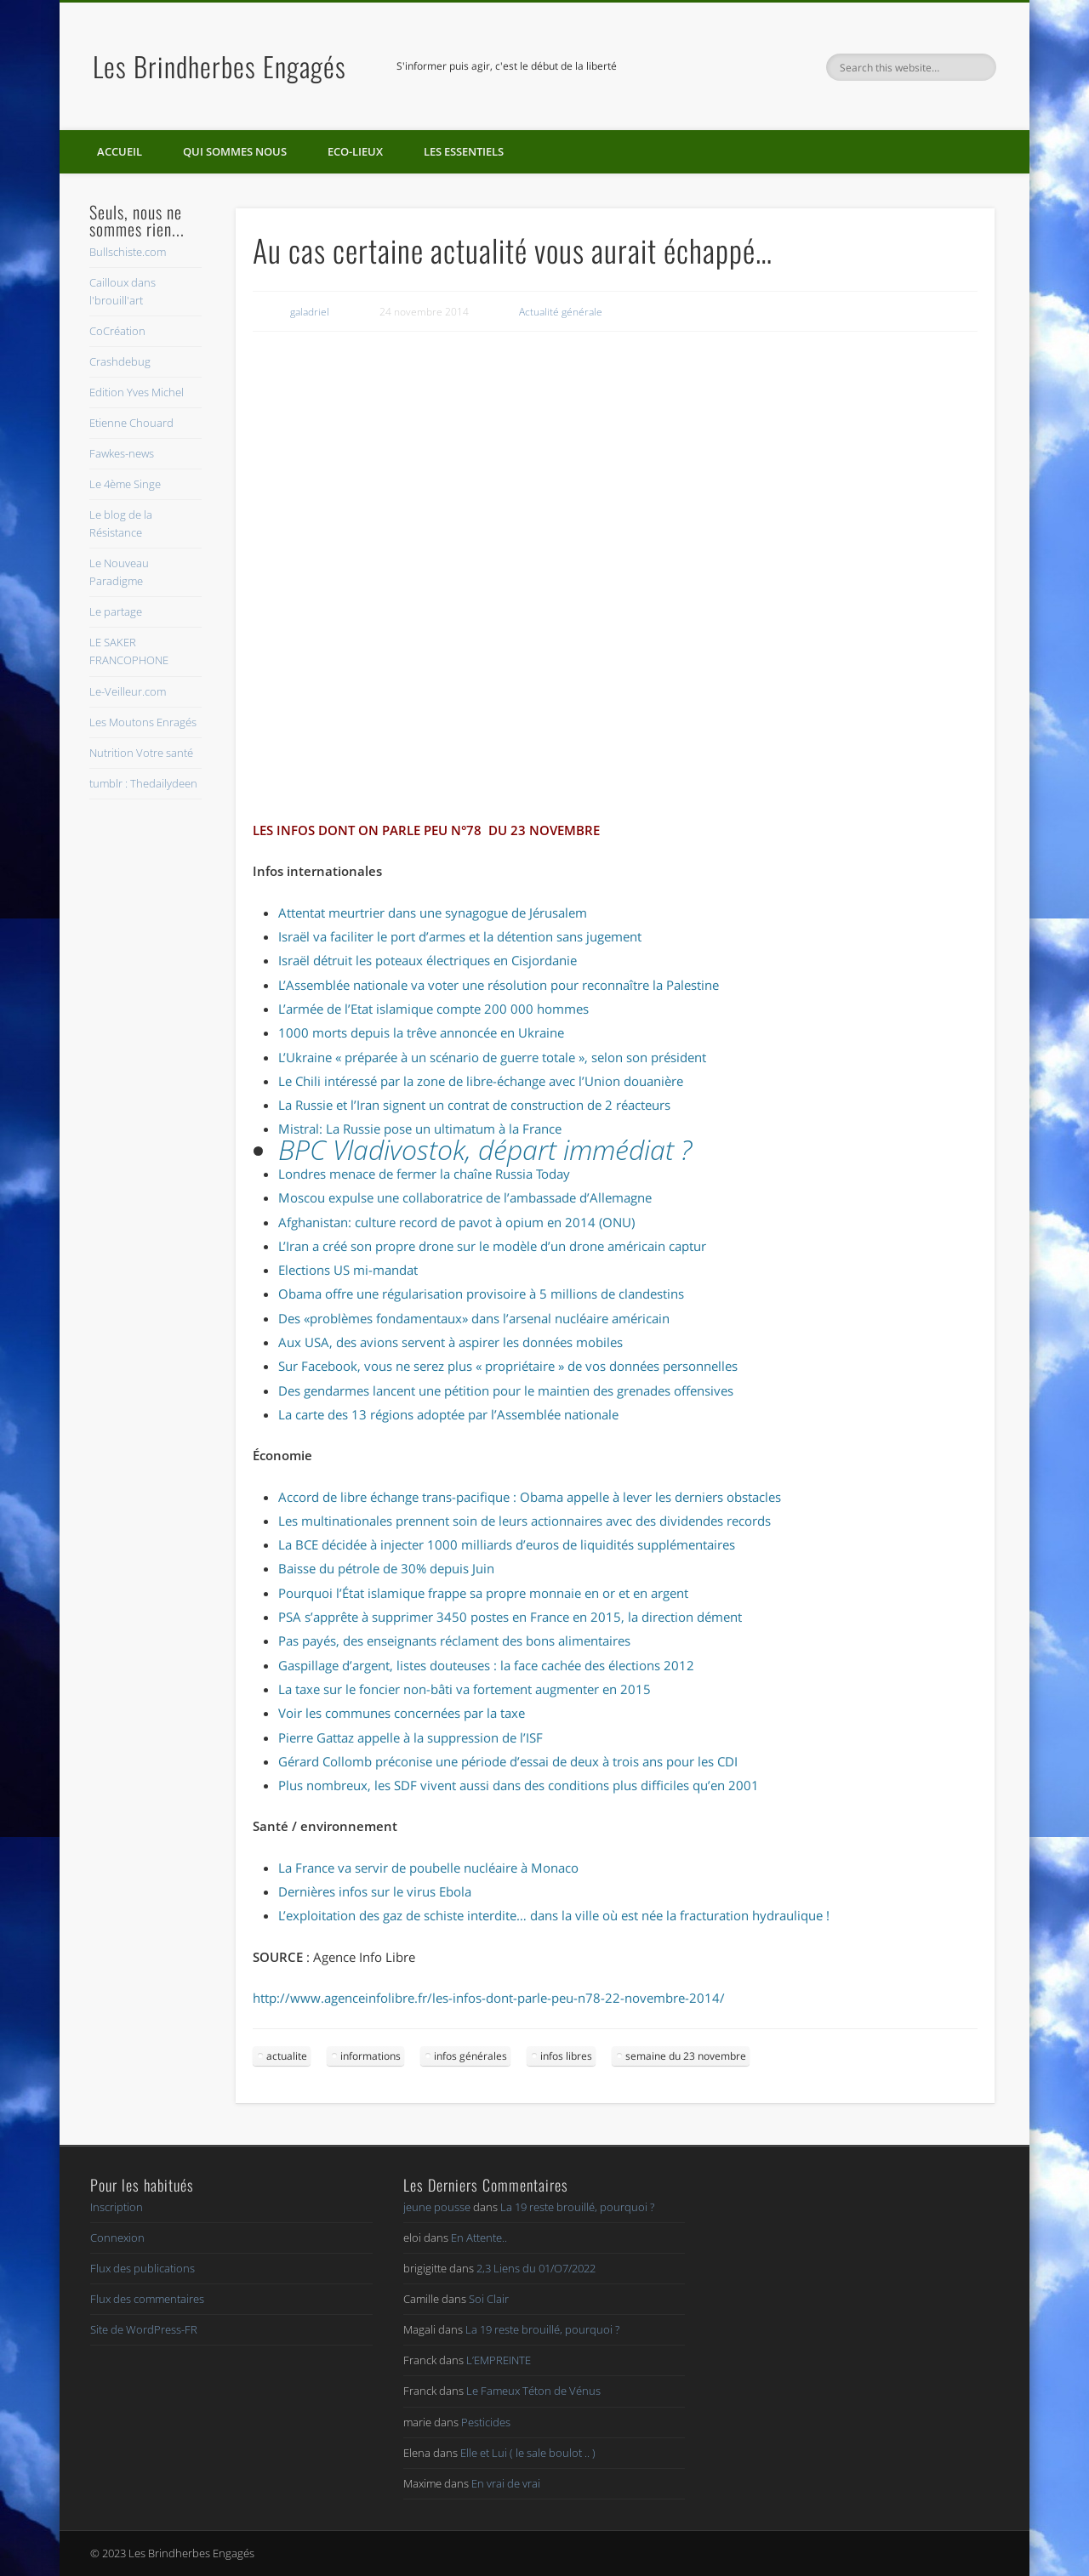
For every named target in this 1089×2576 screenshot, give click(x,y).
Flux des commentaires (147, 2298)
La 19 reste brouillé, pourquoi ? (577, 2207)
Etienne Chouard (131, 422)
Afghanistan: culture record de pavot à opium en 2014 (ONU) (456, 1222)
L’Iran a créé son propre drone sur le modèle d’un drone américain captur (492, 1245)
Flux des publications (142, 2268)
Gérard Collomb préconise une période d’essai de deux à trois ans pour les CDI (508, 1761)
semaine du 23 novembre (685, 2056)
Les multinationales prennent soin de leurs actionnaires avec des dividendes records (524, 1520)
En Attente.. (479, 2237)
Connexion (117, 2237)
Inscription (116, 2207)
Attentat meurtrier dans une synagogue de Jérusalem (432, 912)
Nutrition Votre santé (141, 752)
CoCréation (117, 330)
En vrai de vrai (505, 2483)
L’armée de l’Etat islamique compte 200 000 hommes (433, 1008)
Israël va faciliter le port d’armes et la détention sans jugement (459, 936)
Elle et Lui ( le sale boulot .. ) (528, 2452)
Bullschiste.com (127, 251)
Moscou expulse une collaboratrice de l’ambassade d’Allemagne (465, 1197)
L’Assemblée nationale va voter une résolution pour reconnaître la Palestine (498, 984)
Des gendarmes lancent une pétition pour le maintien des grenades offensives (505, 1390)
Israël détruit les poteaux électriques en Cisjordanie (427, 960)
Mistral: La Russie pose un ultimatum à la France (420, 1128)
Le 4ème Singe (125, 484)
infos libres (566, 2056)
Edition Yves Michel (136, 392)
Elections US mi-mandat (348, 1269)
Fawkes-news (121, 453)
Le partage (115, 611)
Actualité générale (560, 311)
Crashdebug (120, 361)
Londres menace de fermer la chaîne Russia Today (424, 1173)
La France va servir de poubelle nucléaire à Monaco (428, 1867)
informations (370, 2056)
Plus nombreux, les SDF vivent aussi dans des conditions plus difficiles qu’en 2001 (518, 1785)
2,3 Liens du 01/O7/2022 (536, 2268)
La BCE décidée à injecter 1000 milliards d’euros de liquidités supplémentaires (506, 1544)
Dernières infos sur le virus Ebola (374, 1891)
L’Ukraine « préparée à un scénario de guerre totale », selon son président (492, 1057)
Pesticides (485, 2422)
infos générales (470, 2056)
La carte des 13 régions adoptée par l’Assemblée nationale (448, 1414)
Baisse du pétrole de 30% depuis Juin (386, 1568)
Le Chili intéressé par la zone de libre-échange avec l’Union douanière (480, 1080)
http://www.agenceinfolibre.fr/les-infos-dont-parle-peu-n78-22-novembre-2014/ (489, 1997)
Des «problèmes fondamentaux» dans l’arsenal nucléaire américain (474, 1318)
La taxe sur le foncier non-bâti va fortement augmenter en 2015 (464, 1688)
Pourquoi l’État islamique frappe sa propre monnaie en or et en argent (483, 1592)
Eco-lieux (355, 151)
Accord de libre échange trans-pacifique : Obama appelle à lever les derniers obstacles (529, 1496)
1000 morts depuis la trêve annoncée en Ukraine (421, 1032)
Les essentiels (464, 151)
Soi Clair (489, 2298)
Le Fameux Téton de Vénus (533, 2390)
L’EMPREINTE (498, 2360)
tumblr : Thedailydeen (143, 783)
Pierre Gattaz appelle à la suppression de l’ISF (410, 1737)
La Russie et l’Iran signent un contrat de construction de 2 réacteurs (474, 1104)
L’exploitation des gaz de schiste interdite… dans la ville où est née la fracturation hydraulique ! (554, 1915)
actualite (286, 2056)
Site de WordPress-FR (143, 2329)
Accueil (119, 151)
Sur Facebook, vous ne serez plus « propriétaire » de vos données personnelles (508, 1365)
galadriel (309, 311)
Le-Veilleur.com (127, 691)
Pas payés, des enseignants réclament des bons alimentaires (454, 1640)
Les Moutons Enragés (143, 722)
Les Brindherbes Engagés (219, 66)
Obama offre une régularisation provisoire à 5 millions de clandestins (481, 1293)
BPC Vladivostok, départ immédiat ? (485, 1149)
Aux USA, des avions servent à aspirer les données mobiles (450, 1342)
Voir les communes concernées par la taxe (401, 1712)
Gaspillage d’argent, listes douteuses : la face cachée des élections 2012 (486, 1665)
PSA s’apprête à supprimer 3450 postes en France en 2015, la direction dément (510, 1616)
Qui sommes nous (235, 151)
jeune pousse (436, 2207)
